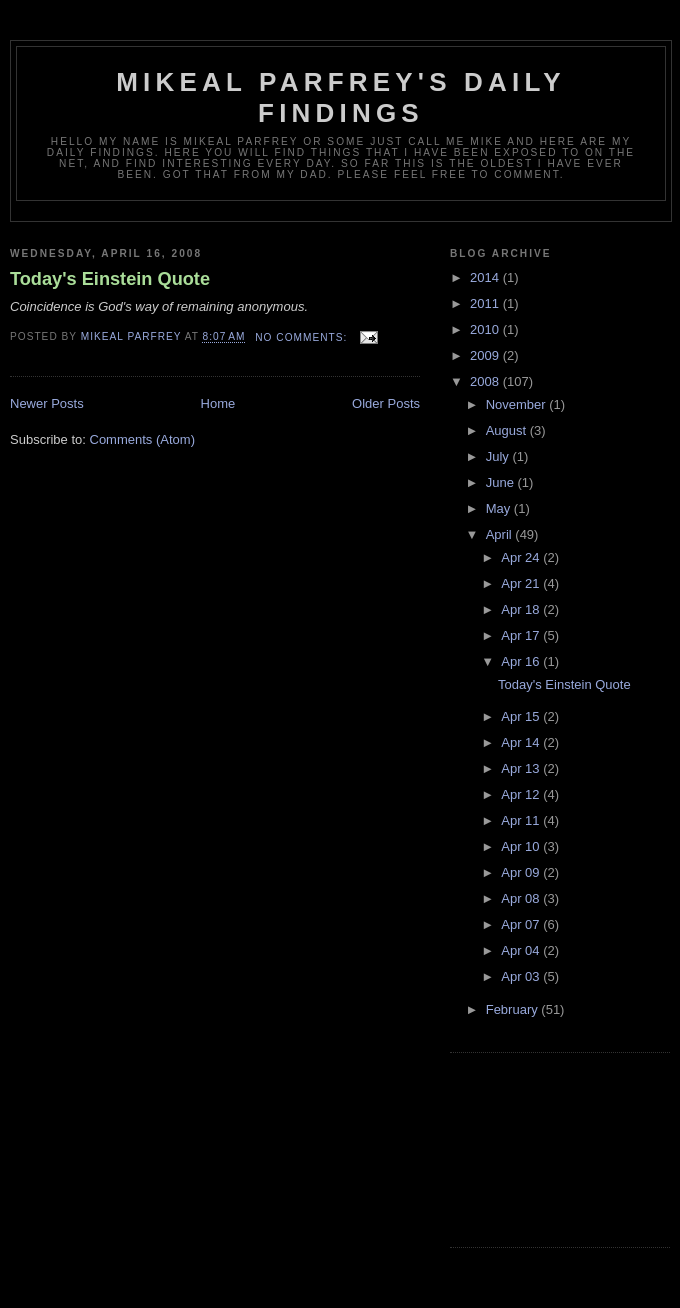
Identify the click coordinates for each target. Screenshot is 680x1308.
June (502, 482)
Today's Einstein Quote (110, 279)
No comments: (303, 337)
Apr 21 (522, 583)
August (508, 430)
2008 (486, 381)
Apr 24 (522, 557)
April (501, 534)
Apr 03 (522, 976)
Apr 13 (522, 768)
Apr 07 (522, 924)
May (500, 508)
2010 (486, 329)
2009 (486, 355)
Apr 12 (522, 794)
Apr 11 (522, 820)
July (499, 456)
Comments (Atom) (142, 439)
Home (218, 403)
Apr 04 (522, 950)
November (518, 404)
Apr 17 (522, 635)
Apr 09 (522, 872)
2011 (486, 303)
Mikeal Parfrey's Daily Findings (340, 97)
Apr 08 (522, 898)
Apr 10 (522, 846)
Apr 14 (522, 742)
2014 (486, 277)
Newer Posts (47, 403)
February (514, 1009)
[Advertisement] (540, 1147)
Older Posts (386, 403)
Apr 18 (522, 609)
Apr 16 (522, 661)
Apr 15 (522, 716)
